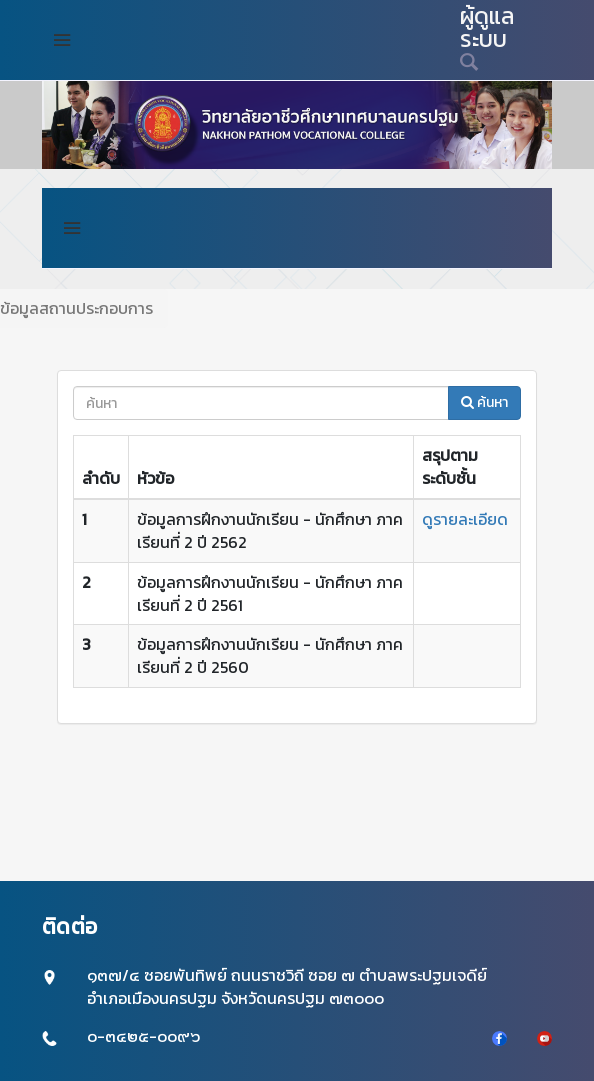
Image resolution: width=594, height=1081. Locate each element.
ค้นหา (484, 402)
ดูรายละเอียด (465, 519)
